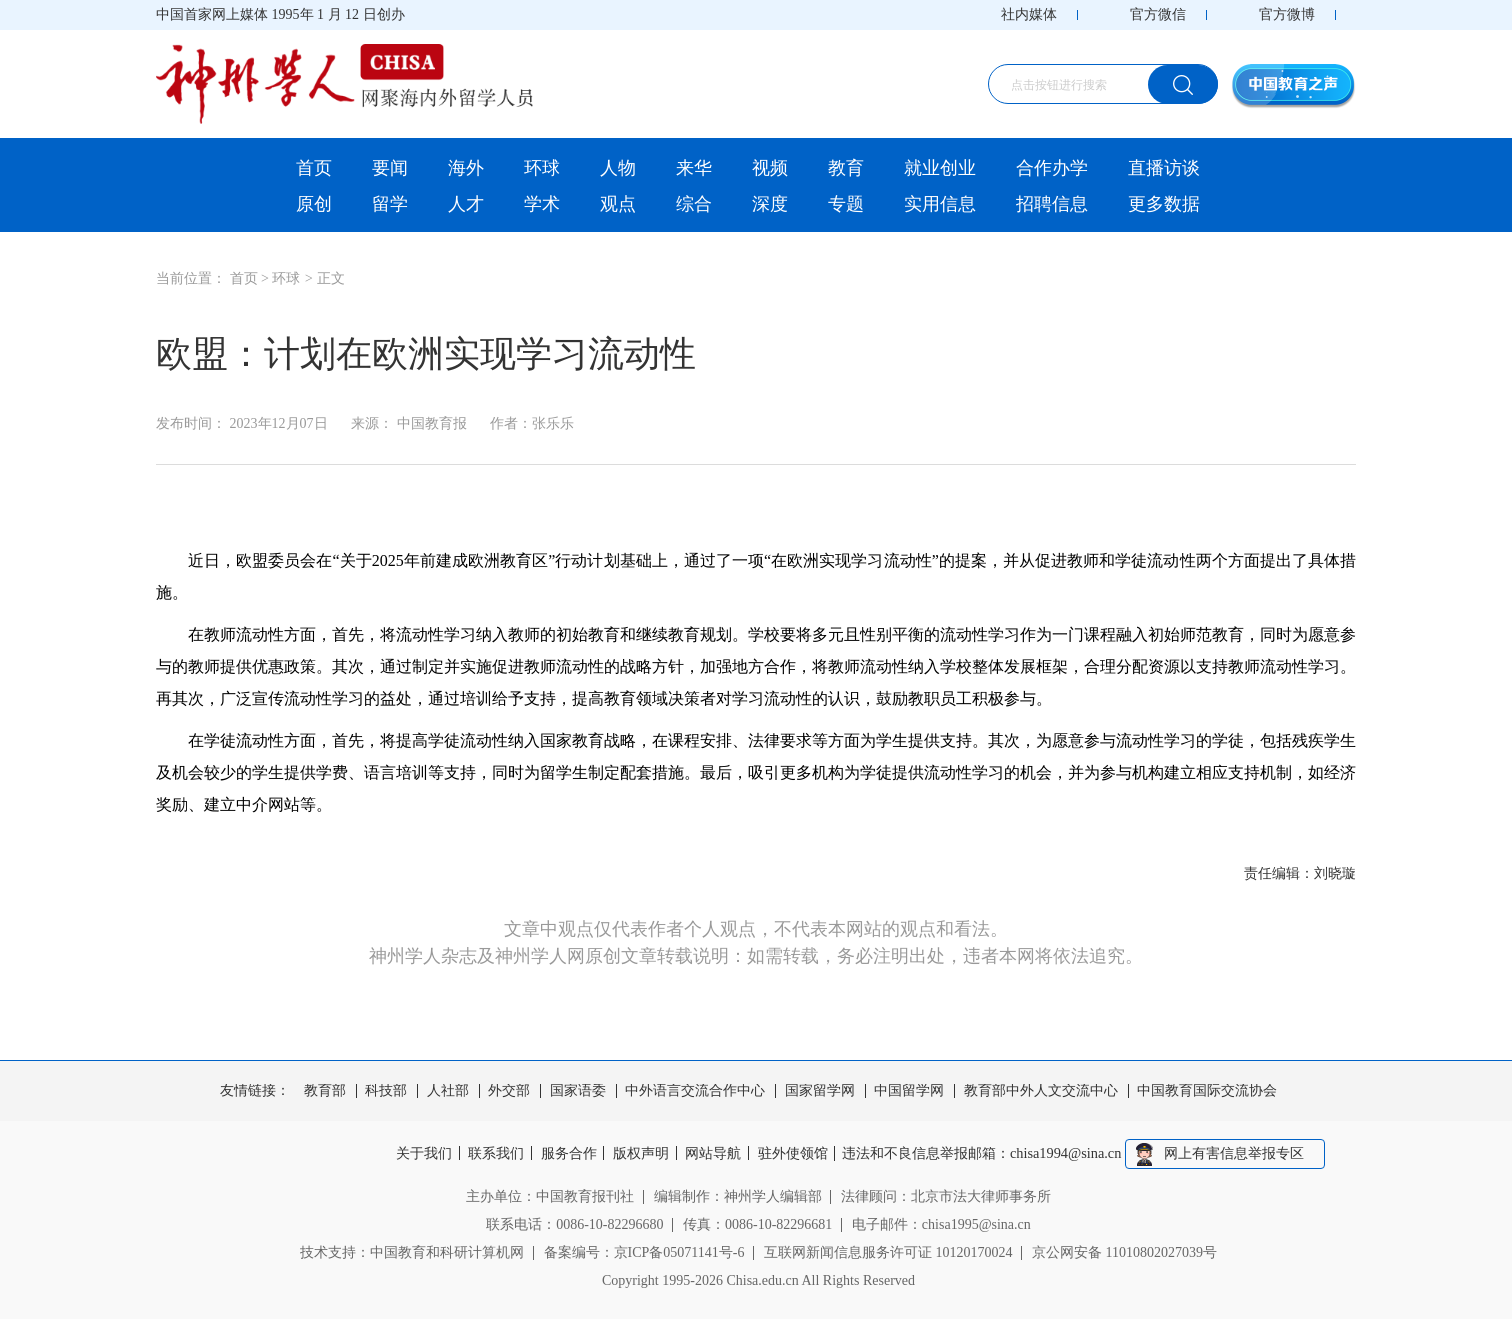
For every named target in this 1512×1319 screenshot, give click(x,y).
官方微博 (1287, 14)
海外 (466, 168)
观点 (618, 204)
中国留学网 (909, 1091)
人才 (466, 204)
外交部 (509, 1091)
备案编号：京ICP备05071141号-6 (644, 1251)
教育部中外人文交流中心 (1041, 1091)
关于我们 (415, 1154)
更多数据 (1164, 204)
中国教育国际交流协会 (1207, 1091)
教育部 (325, 1091)
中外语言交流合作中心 (695, 1091)
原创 (314, 204)
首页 (314, 168)
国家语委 (578, 1091)
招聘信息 (1052, 204)
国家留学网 (820, 1091)
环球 (542, 168)
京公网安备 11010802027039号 (1124, 1251)
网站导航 (717, 1154)
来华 (694, 168)
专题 (846, 204)
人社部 (448, 1091)
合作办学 (1052, 168)
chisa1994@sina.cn (1076, 1154)
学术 (542, 204)
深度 (770, 204)
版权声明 (641, 1154)
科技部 (386, 1091)
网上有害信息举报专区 (1244, 1153)
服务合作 (566, 1154)
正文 (331, 278)
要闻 (390, 168)
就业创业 (940, 168)
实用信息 (940, 204)
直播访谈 (1164, 168)
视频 (770, 168)
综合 (694, 204)
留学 (390, 204)
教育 (846, 168)
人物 (618, 168)
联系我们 (490, 1154)
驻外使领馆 (799, 1154)
